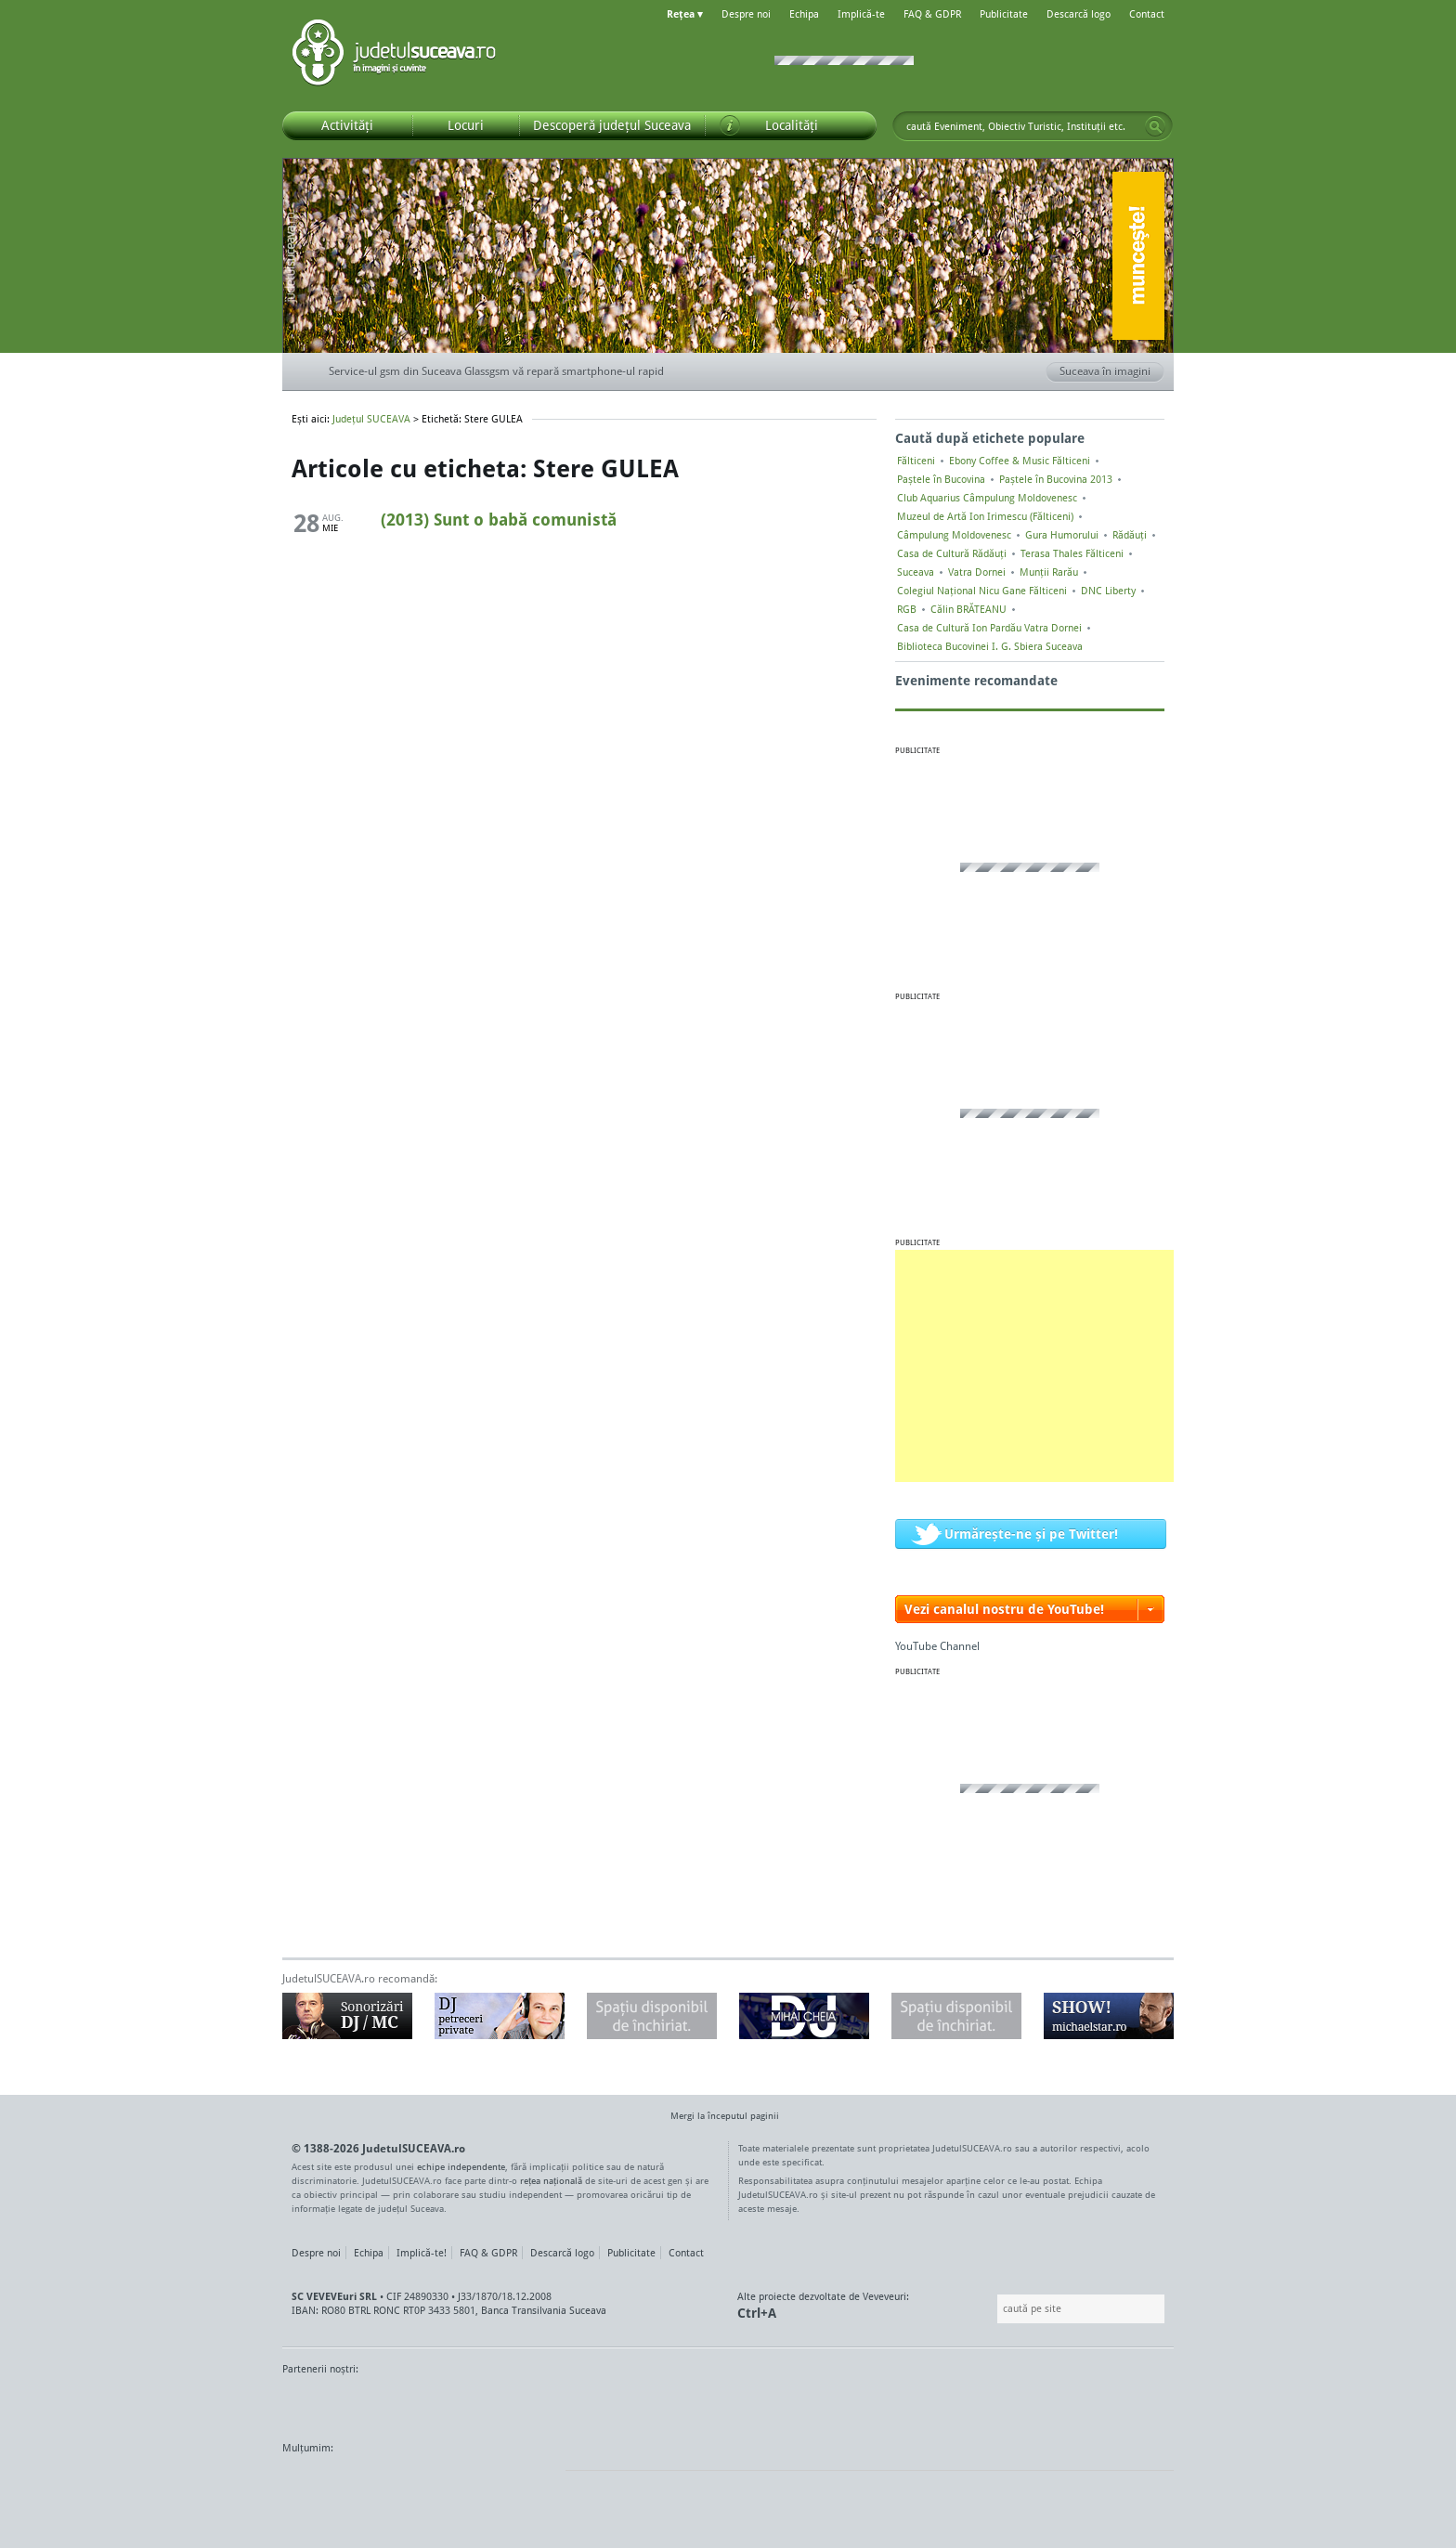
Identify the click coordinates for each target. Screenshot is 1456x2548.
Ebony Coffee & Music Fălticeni (1019, 460)
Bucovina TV (507, 2404)
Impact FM (689, 2404)
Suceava (915, 572)
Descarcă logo (1078, 13)
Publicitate (1004, 13)
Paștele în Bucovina (941, 479)
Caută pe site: (995, 2308)
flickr (533, 2483)
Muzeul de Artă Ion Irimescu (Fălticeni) (985, 516)
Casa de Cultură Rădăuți (952, 553)
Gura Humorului (1061, 534)
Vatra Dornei (977, 572)
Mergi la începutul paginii (717, 2117)
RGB (906, 609)
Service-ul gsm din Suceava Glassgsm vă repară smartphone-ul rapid (496, 371)
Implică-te (861, 13)
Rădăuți (1129, 534)
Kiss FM (828, 2404)
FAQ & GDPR (932, 13)
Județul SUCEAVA (394, 56)
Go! (1155, 126)
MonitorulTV (418, 2404)
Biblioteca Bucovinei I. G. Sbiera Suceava (990, 646)
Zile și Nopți (1069, 2404)
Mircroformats (437, 2483)
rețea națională (551, 2180)
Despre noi (746, 13)
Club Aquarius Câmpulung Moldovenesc (987, 497)
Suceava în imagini (1112, 372)
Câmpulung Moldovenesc (954, 534)
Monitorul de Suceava (320, 2404)
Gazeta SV (591, 2404)
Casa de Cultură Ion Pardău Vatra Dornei (989, 627)
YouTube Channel (937, 1646)
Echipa (804, 13)
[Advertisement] (1034, 1366)
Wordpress (328, 2483)
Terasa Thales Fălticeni (1072, 553)
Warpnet (981, 2404)
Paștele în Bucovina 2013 (1055, 479)
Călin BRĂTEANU (968, 609)
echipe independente (461, 2166)
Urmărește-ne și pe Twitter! (1031, 1533)
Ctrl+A (756, 2312)
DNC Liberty (1108, 590)
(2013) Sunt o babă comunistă (499, 519)
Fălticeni (916, 460)
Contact (1146, 13)
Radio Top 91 (894, 2404)
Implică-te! (421, 2252)
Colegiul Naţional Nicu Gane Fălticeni (982, 590)
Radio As (1139, 2404)
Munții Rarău (1049, 572)
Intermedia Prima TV (769, 2404)
